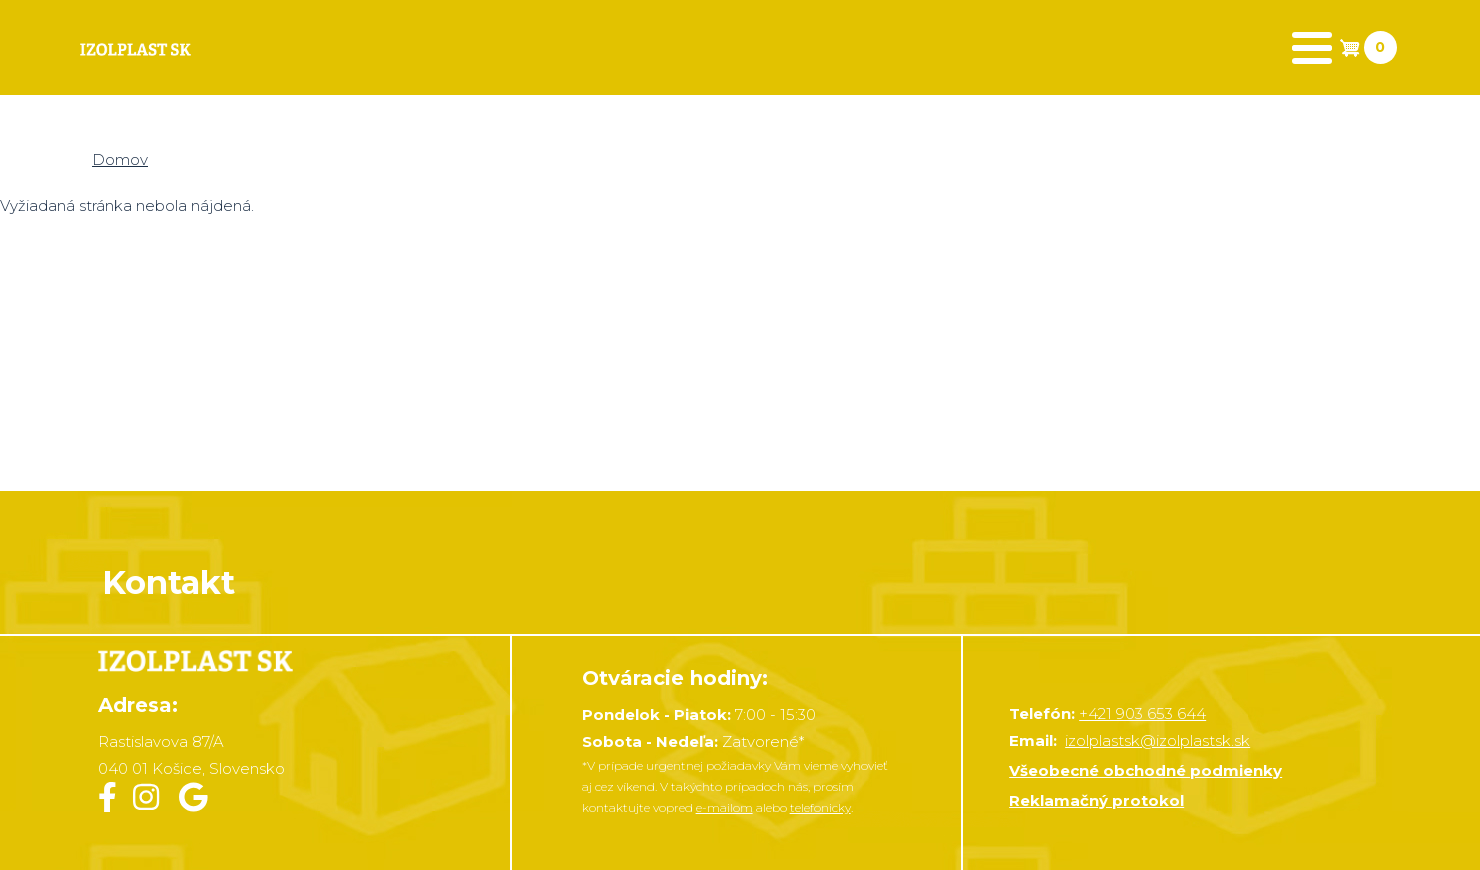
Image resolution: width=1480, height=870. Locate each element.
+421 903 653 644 (1142, 713)
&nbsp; (740, 356)
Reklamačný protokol (1096, 800)
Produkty (301, 47)
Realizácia (1052, 47)
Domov (120, 159)
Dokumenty (659, 47)
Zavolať (1251, 47)
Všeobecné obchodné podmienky (1145, 770)
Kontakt (854, 47)
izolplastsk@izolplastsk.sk (1157, 740)
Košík (474, 47)
